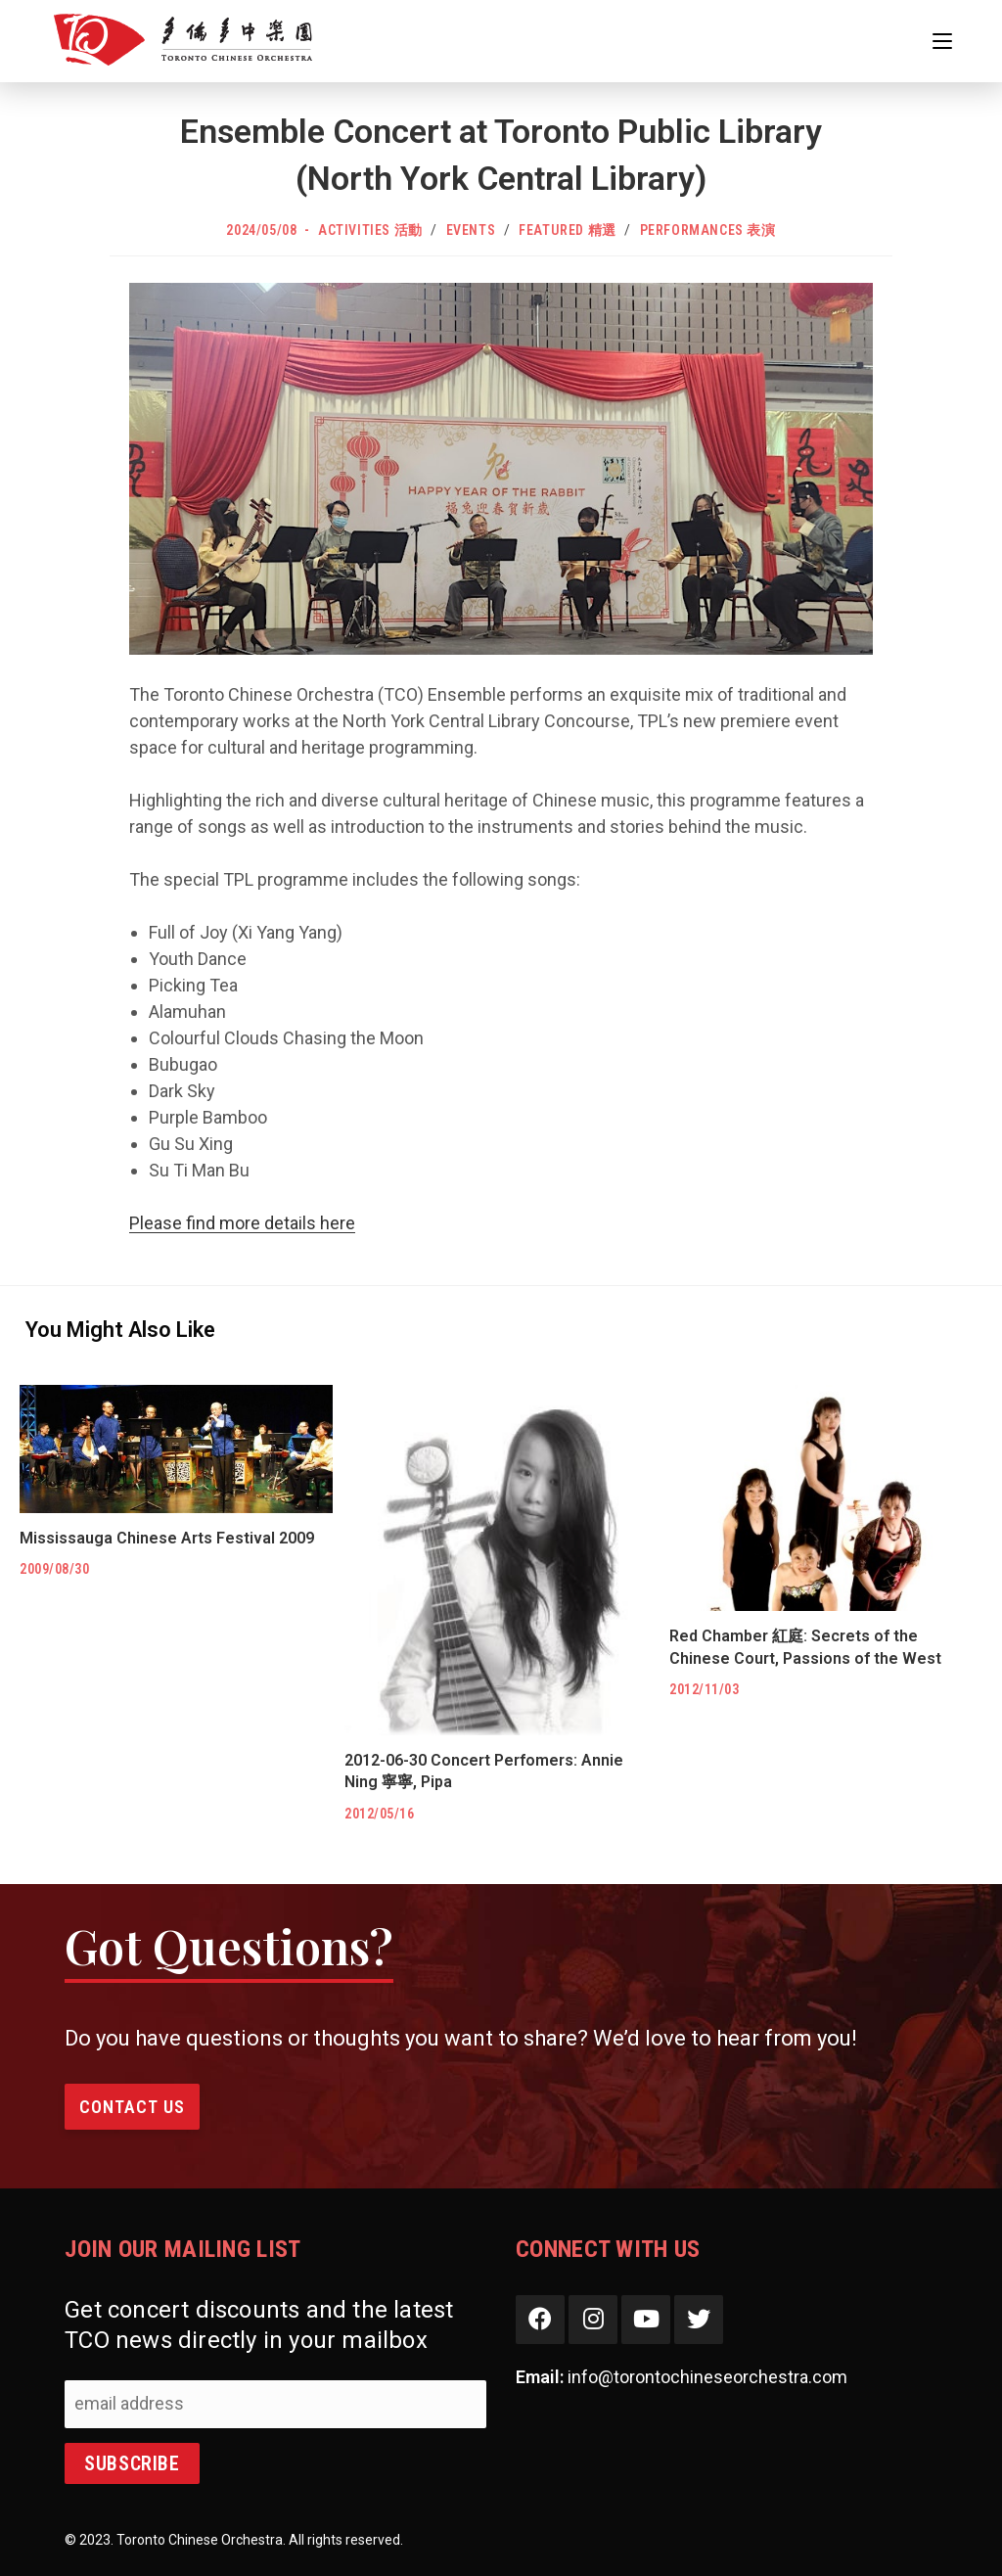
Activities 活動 (370, 230)
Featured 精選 (567, 230)
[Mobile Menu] (942, 40)
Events (471, 230)
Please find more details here (242, 1223)
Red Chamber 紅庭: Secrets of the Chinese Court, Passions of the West (805, 1647)
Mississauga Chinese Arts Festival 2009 (167, 1538)
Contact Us (132, 2106)
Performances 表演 (708, 230)
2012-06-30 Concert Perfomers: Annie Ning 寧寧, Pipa (483, 1771)
